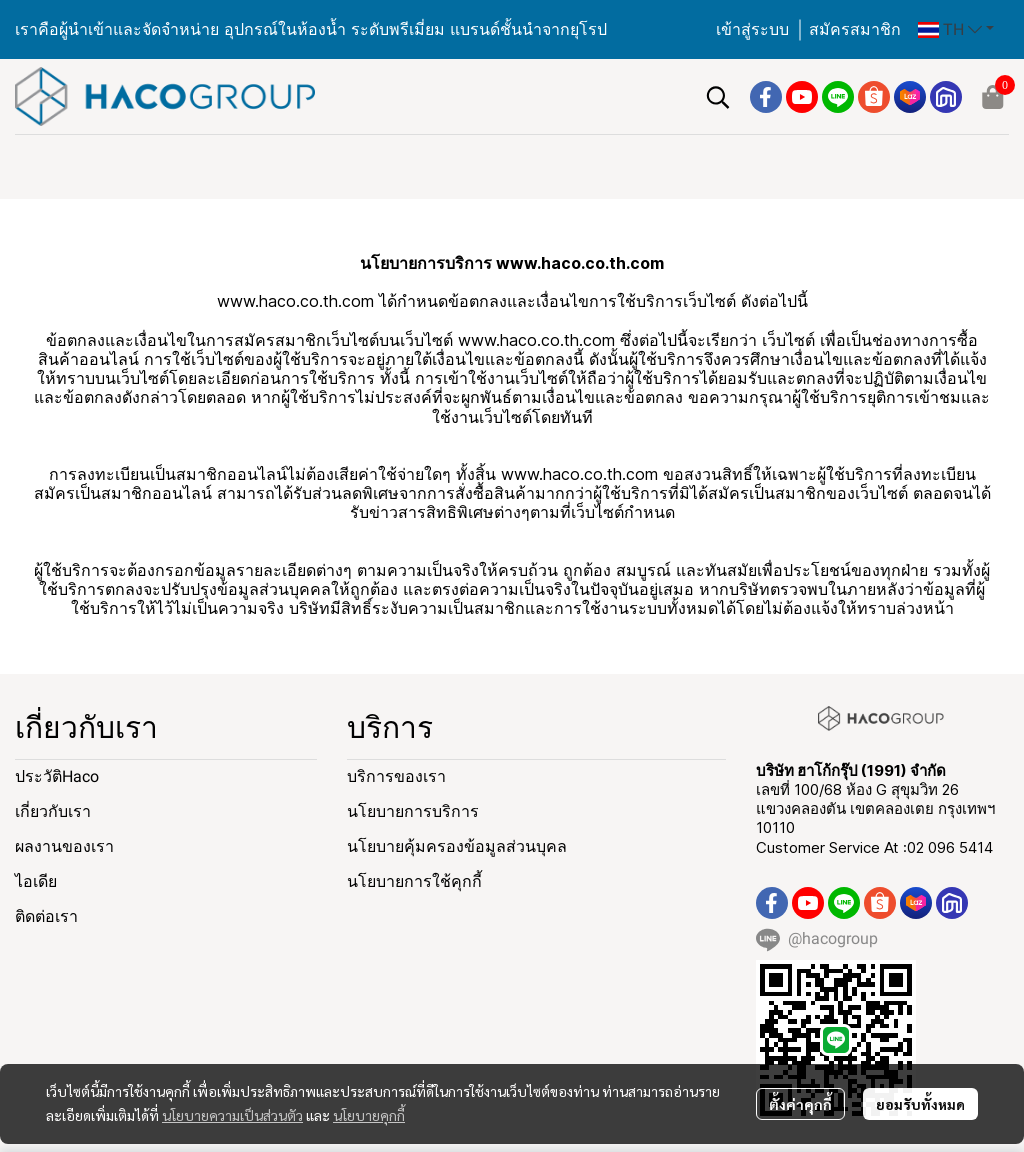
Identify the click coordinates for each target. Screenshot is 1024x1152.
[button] (956, 30)
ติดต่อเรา (46, 916)
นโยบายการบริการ (413, 811)
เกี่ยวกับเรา (53, 811)
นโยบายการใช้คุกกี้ (414, 881)
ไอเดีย (36, 881)
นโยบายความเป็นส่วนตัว (232, 1115)
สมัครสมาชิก (855, 29)
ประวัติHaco (57, 776)
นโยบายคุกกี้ (369, 1115)
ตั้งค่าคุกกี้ (800, 1104)
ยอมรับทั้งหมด (920, 1104)
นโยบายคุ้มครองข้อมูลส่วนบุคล (457, 846)
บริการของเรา (396, 776)
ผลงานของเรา (64, 846)
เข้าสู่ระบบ (752, 29)
